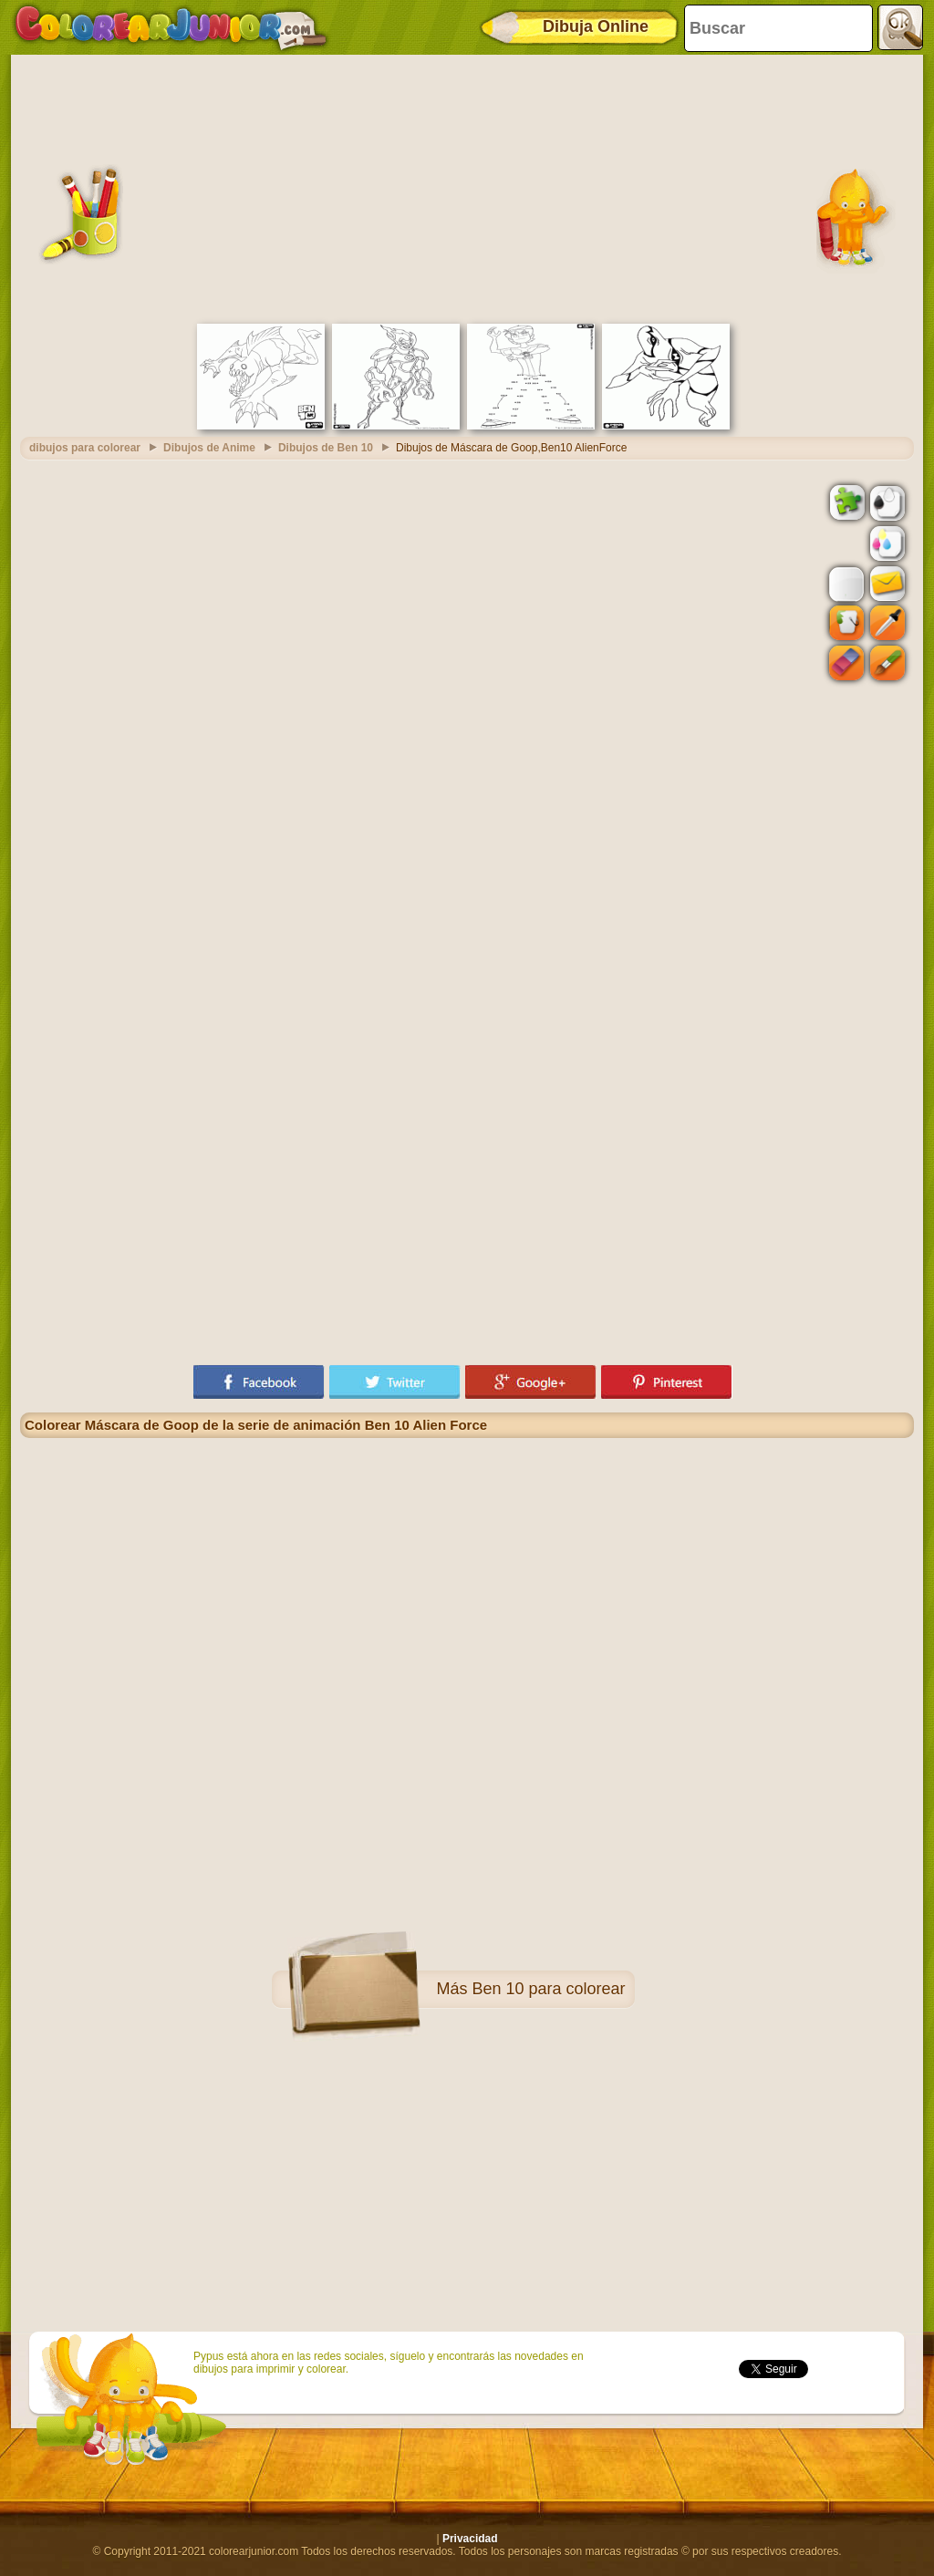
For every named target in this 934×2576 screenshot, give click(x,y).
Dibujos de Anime (209, 447)
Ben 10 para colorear (548, 1989)
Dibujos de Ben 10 (325, 447)
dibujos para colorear (84, 447)
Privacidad (470, 2538)
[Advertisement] (467, 187)
